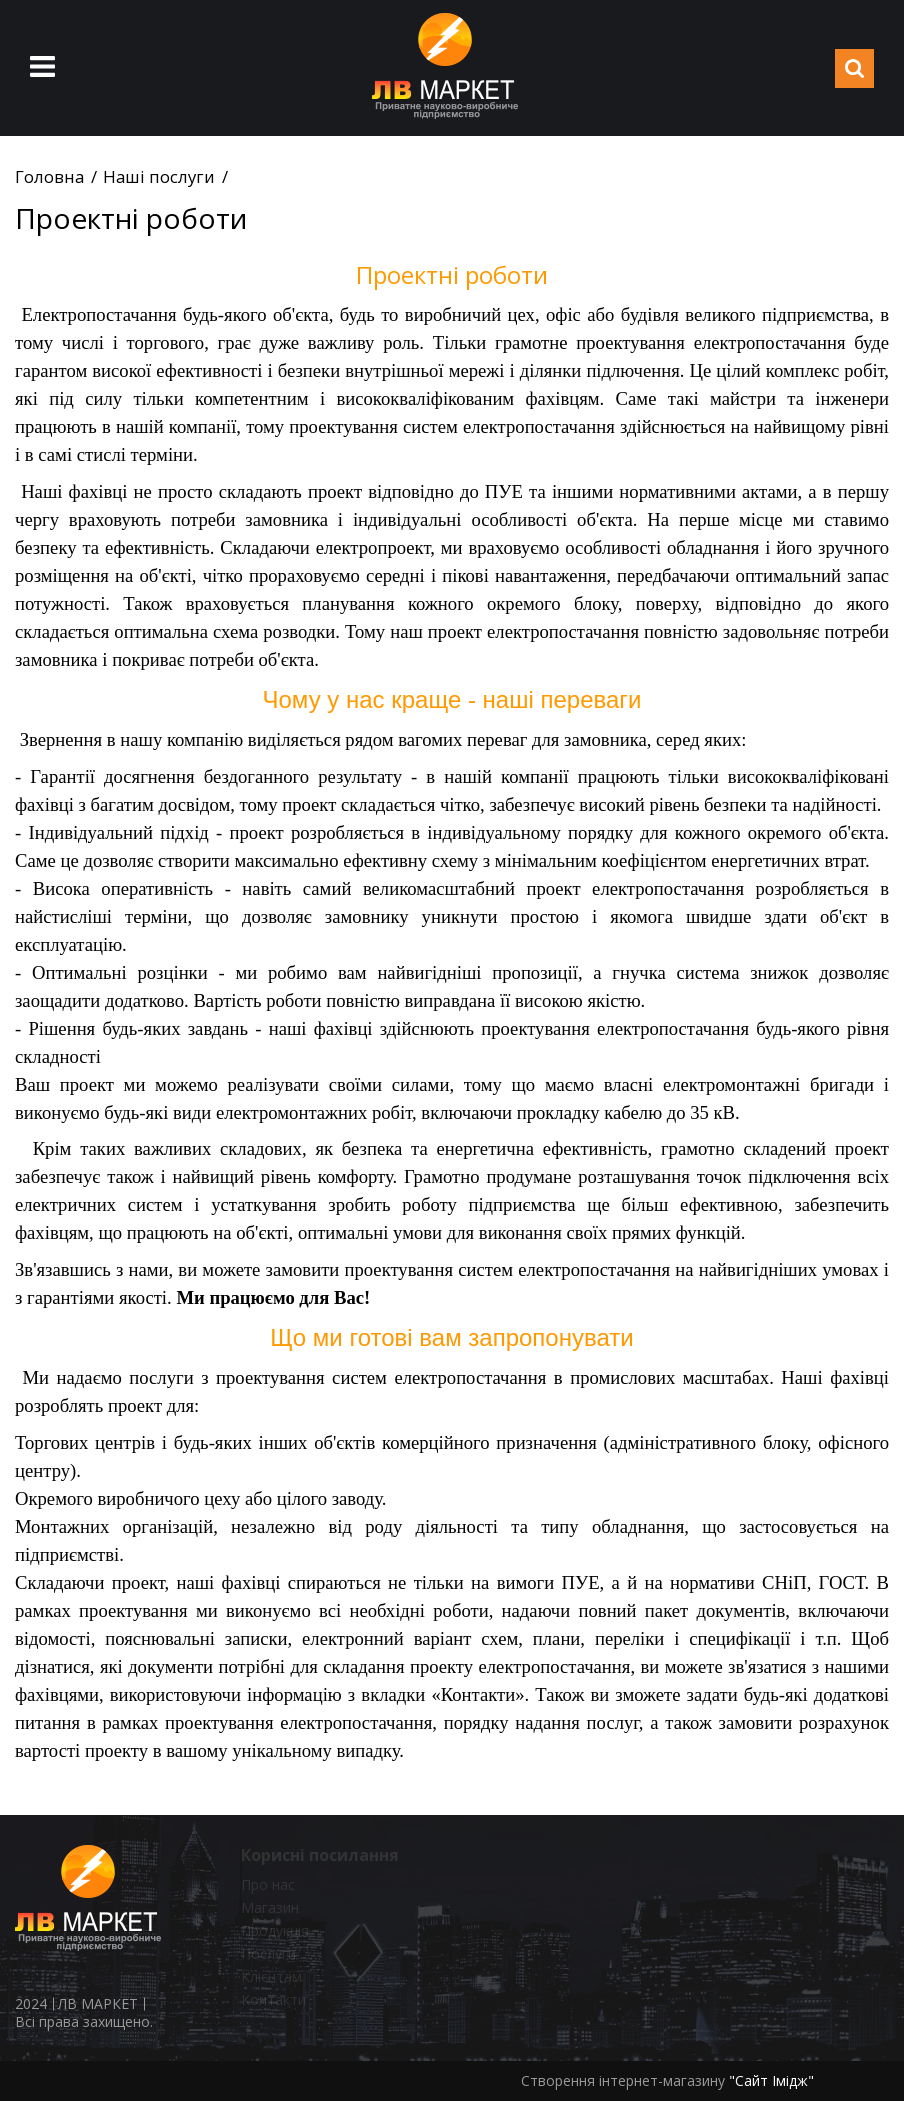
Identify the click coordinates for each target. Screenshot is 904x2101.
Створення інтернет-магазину (623, 2080)
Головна (49, 177)
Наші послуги (159, 177)
